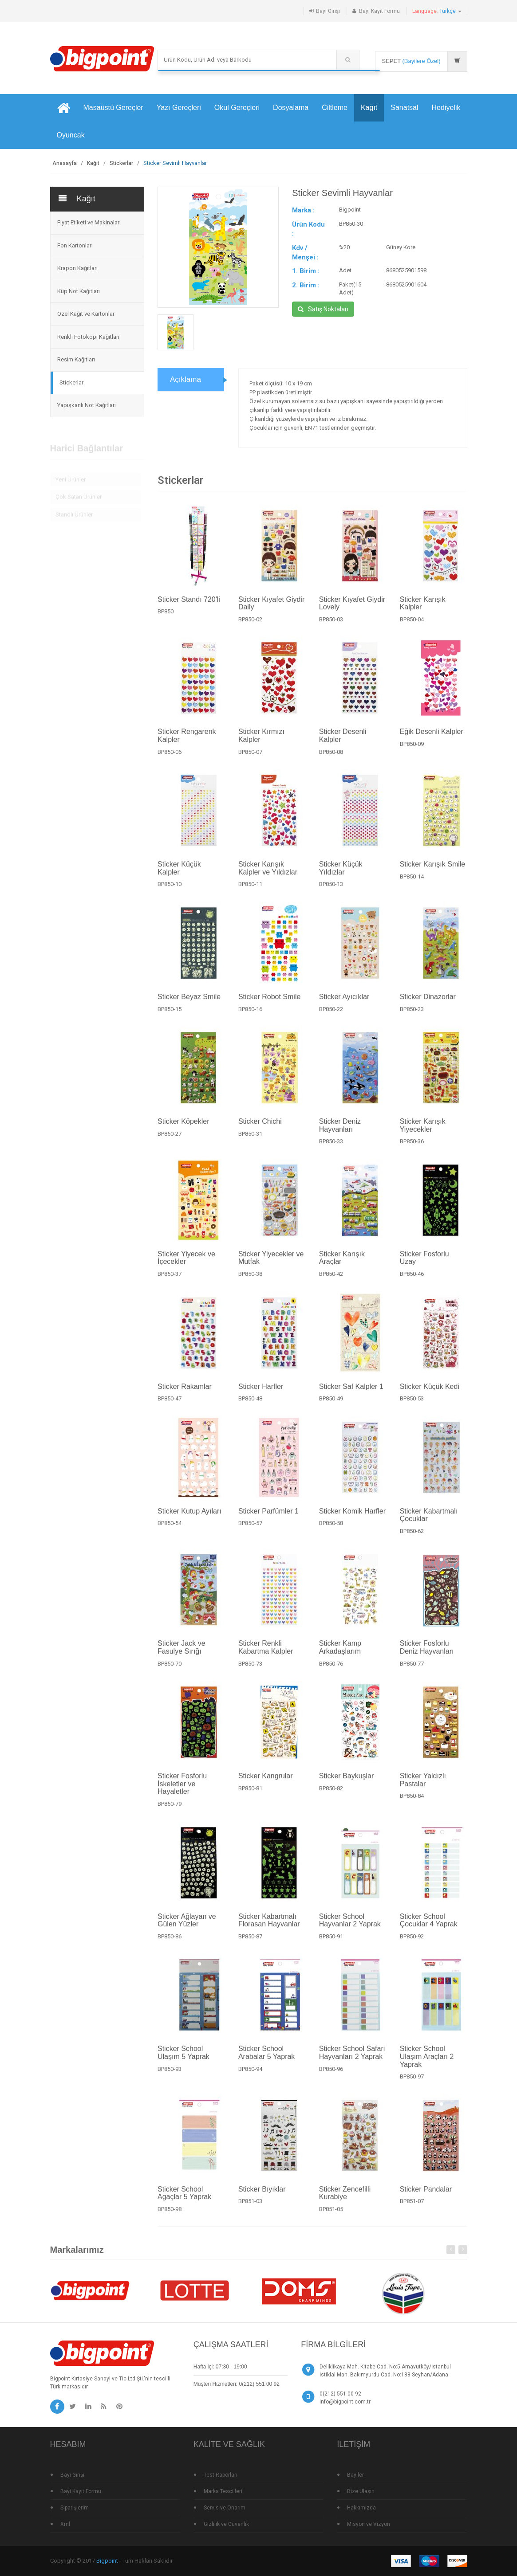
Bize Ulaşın (361, 2491)
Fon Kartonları (75, 245)
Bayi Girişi (328, 11)
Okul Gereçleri (237, 107)
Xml (65, 2524)
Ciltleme (334, 107)
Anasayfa (64, 163)
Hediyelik (446, 107)
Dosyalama (290, 107)
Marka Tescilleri (223, 2491)
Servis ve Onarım (224, 2508)
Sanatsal (404, 107)
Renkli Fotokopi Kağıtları (88, 336)
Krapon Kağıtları (77, 268)
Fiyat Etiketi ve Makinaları (89, 222)
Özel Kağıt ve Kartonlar (85, 313)
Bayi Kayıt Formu (379, 11)
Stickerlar (121, 163)
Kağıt (369, 107)
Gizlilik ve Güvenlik (226, 2524)
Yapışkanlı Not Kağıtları (86, 405)
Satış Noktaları (323, 309)
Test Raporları (220, 2475)
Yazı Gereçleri (179, 107)
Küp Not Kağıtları (78, 291)
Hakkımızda (361, 2508)
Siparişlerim (74, 2508)
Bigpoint (107, 2560)
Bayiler (355, 2475)
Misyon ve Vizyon (368, 2524)
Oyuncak (71, 135)
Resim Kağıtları (76, 359)
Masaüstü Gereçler (113, 107)
